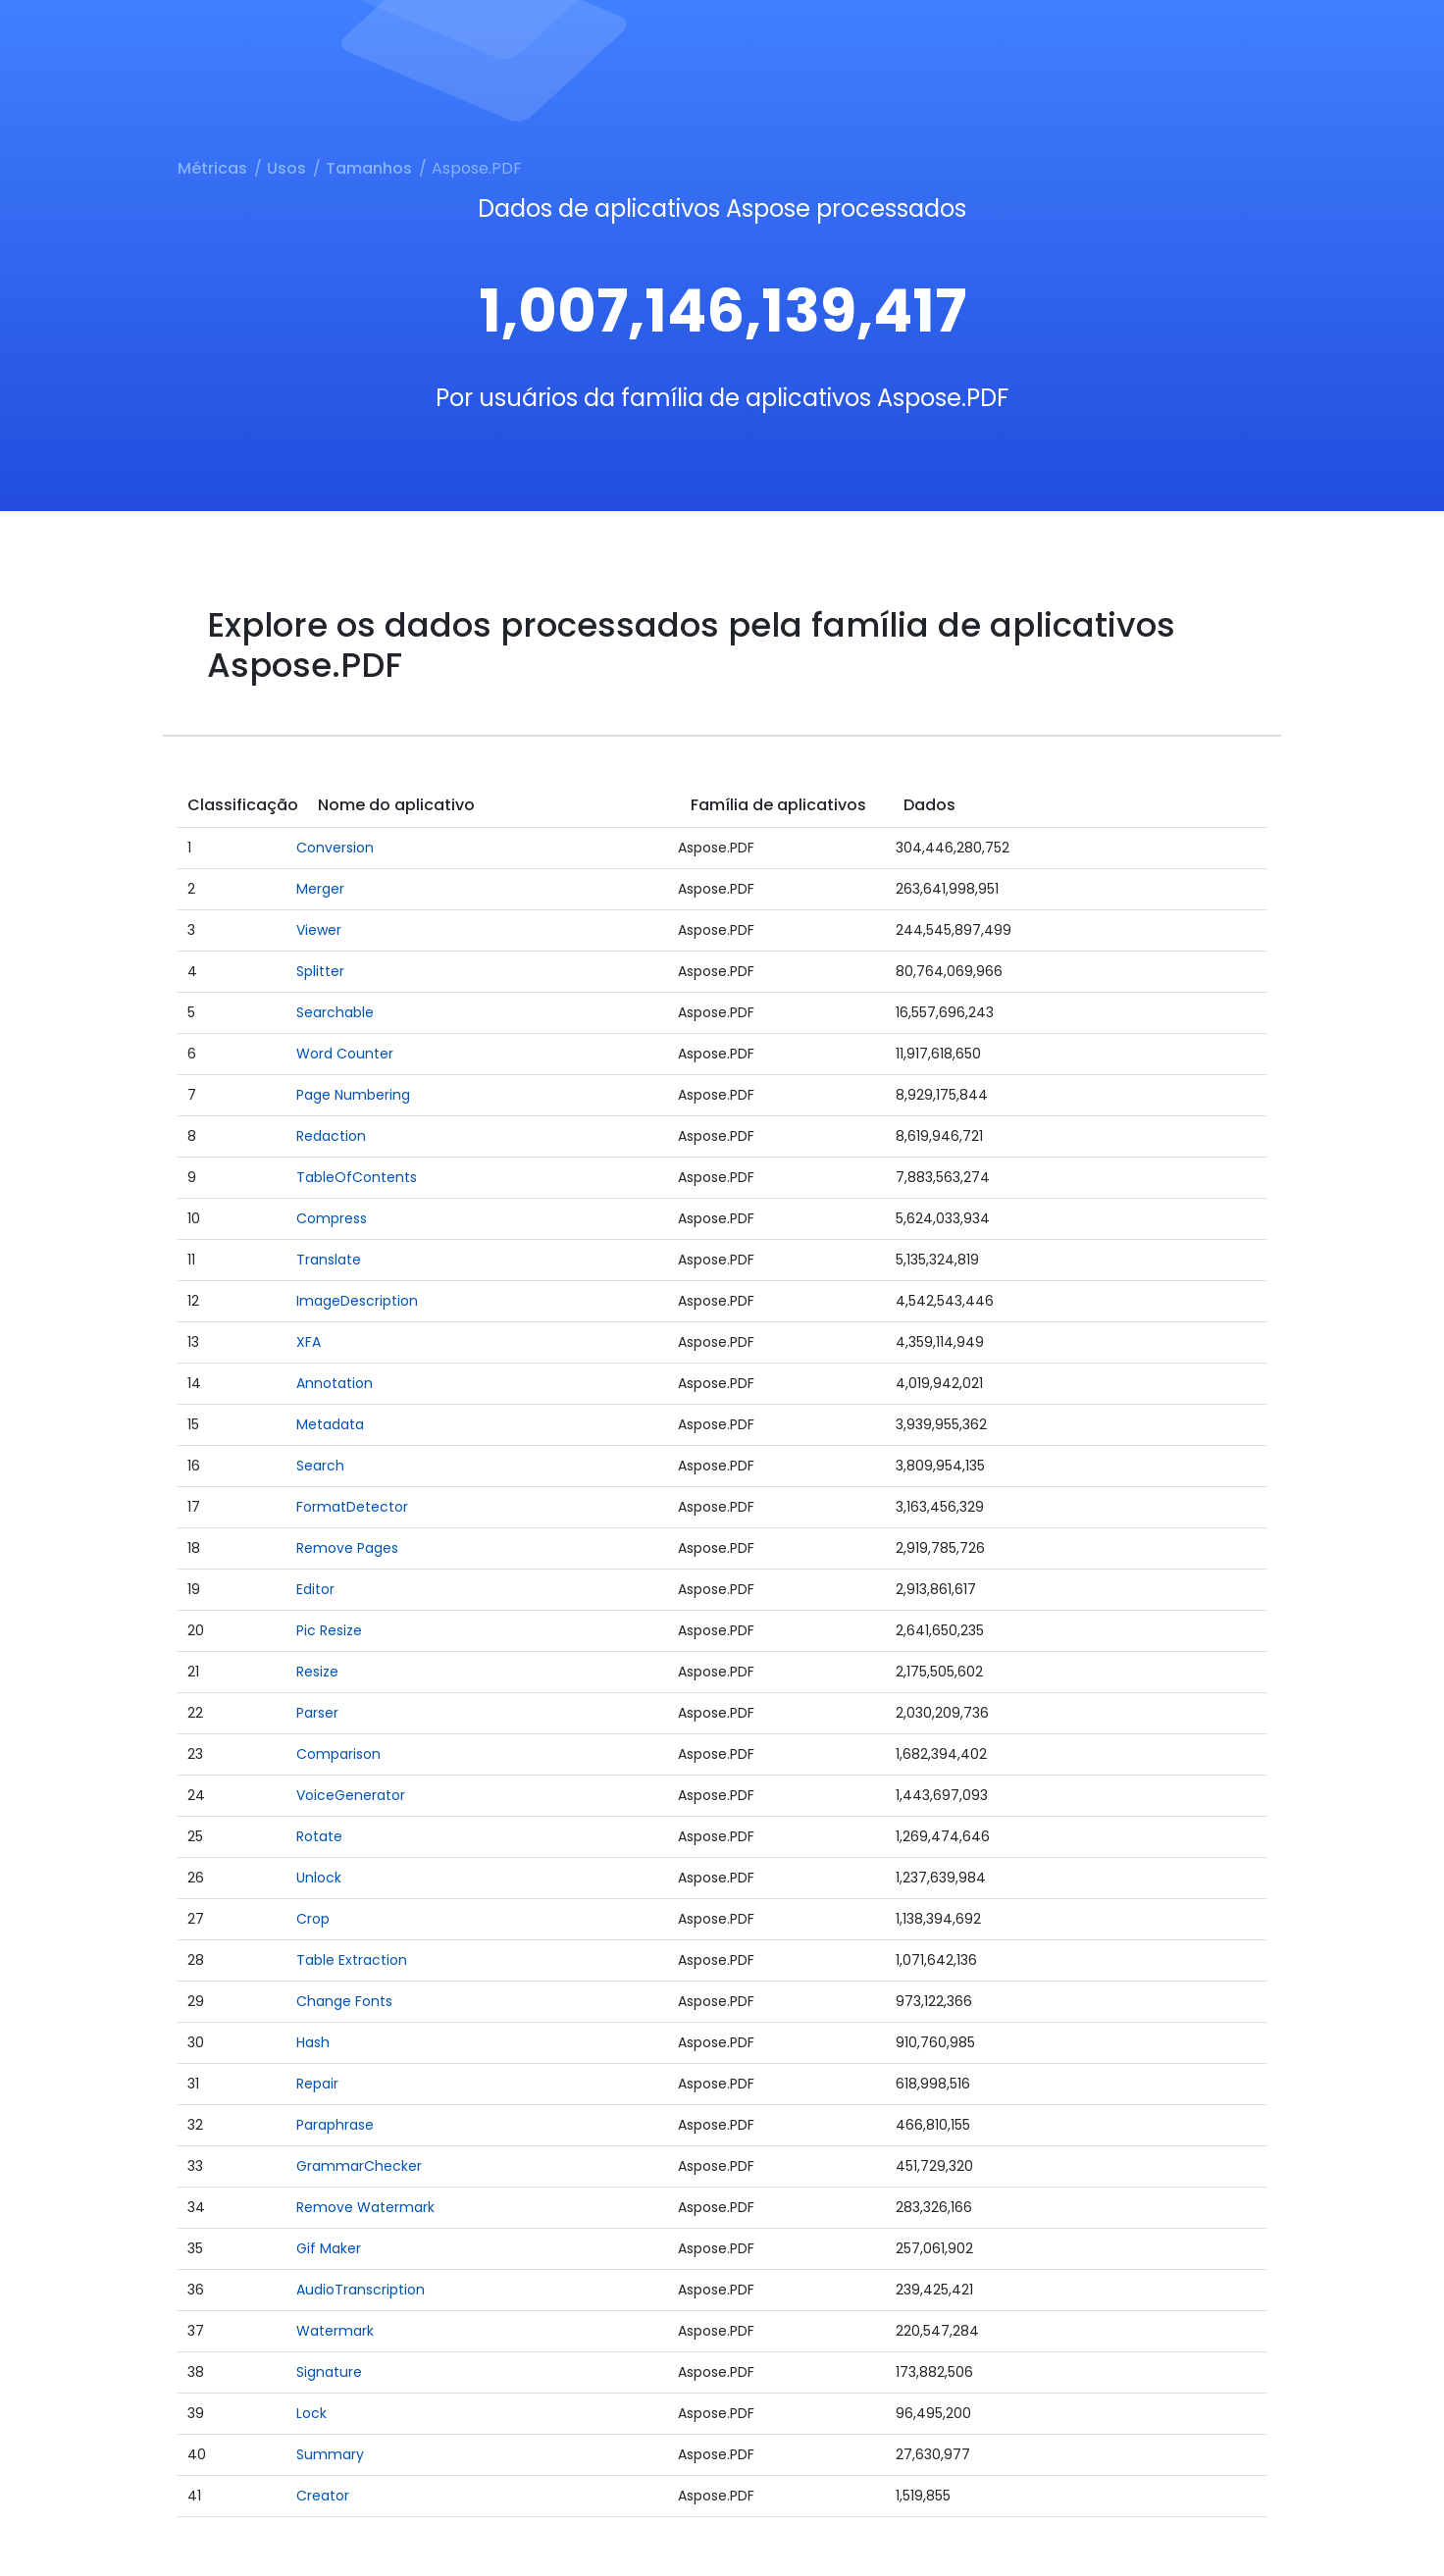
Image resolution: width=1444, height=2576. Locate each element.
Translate (328, 1259)
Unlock (318, 1877)
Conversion (335, 847)
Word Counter (344, 1053)
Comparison (338, 1754)
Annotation (334, 1383)
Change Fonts (344, 2001)
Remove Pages (347, 1548)
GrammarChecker (359, 2166)
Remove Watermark (365, 2207)
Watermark (335, 2331)
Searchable (335, 1012)
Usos (286, 168)
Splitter (320, 971)
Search (320, 1465)
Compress (331, 1218)
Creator (322, 2495)
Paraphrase (335, 2125)
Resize (317, 1671)
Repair (317, 2083)
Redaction (331, 1136)
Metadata (330, 1424)
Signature (329, 2372)
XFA (308, 1342)
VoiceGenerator (350, 1795)
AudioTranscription (360, 2289)
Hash (313, 2042)
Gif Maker (328, 2248)
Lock (311, 2413)
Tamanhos (369, 168)
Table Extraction (351, 1960)
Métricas (212, 168)
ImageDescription (357, 1301)
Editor (315, 1589)
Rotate (319, 1836)
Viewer (318, 930)
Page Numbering (353, 1095)
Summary (330, 2454)
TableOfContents (356, 1177)
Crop (313, 1919)
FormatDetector (352, 1507)
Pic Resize (329, 1630)
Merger (320, 889)
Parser (317, 1713)
